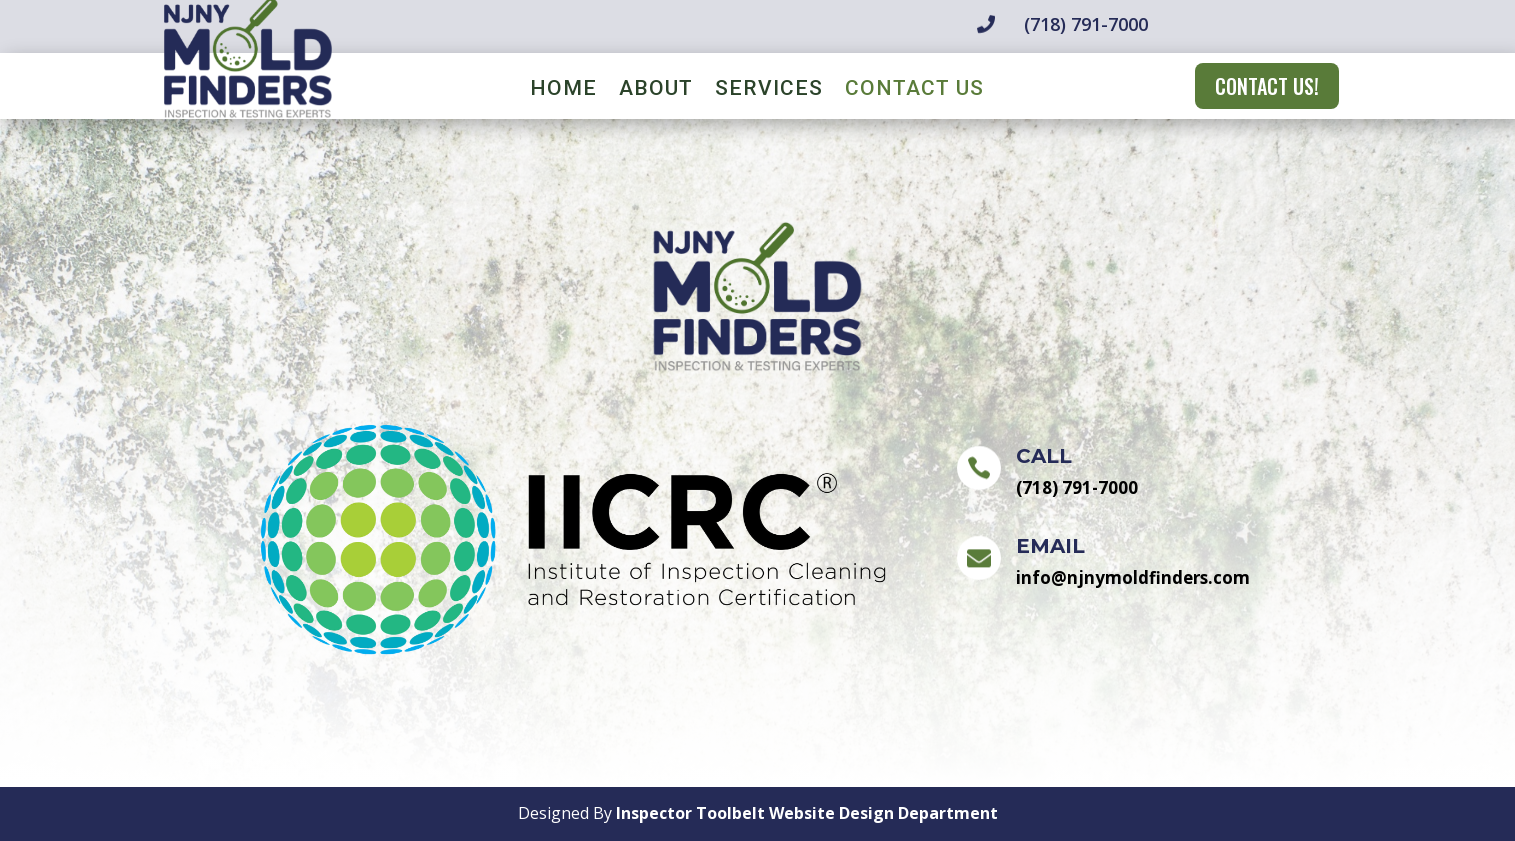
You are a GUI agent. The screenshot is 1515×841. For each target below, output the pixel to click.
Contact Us (914, 90)
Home (563, 90)
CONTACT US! (1267, 86)
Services (769, 90)
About (656, 90)
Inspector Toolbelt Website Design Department (807, 813)
